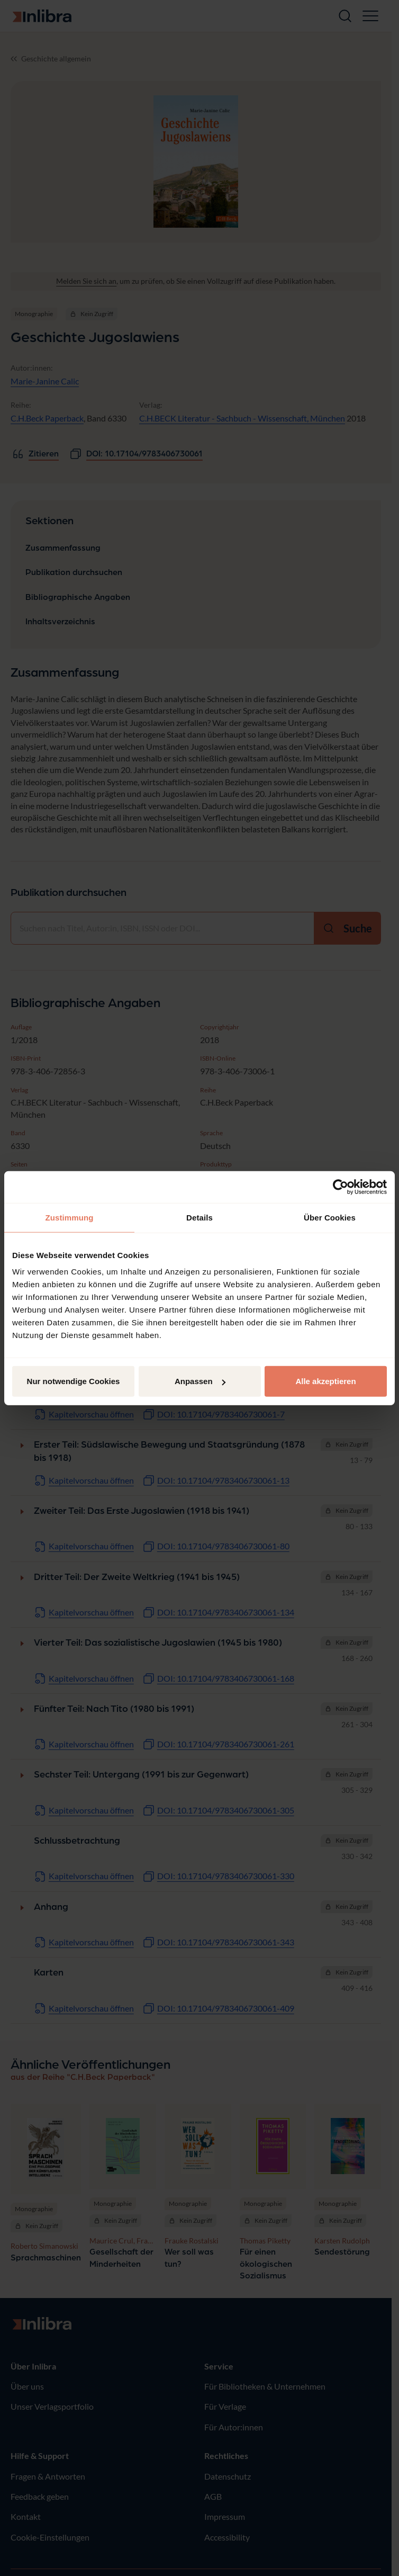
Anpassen (200, 1381)
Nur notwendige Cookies (73, 1381)
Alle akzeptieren (325, 1381)
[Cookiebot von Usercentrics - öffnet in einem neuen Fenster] (340, 1187)
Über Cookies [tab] (330, 1217)
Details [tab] (199, 1217)
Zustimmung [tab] (70, 1217)
